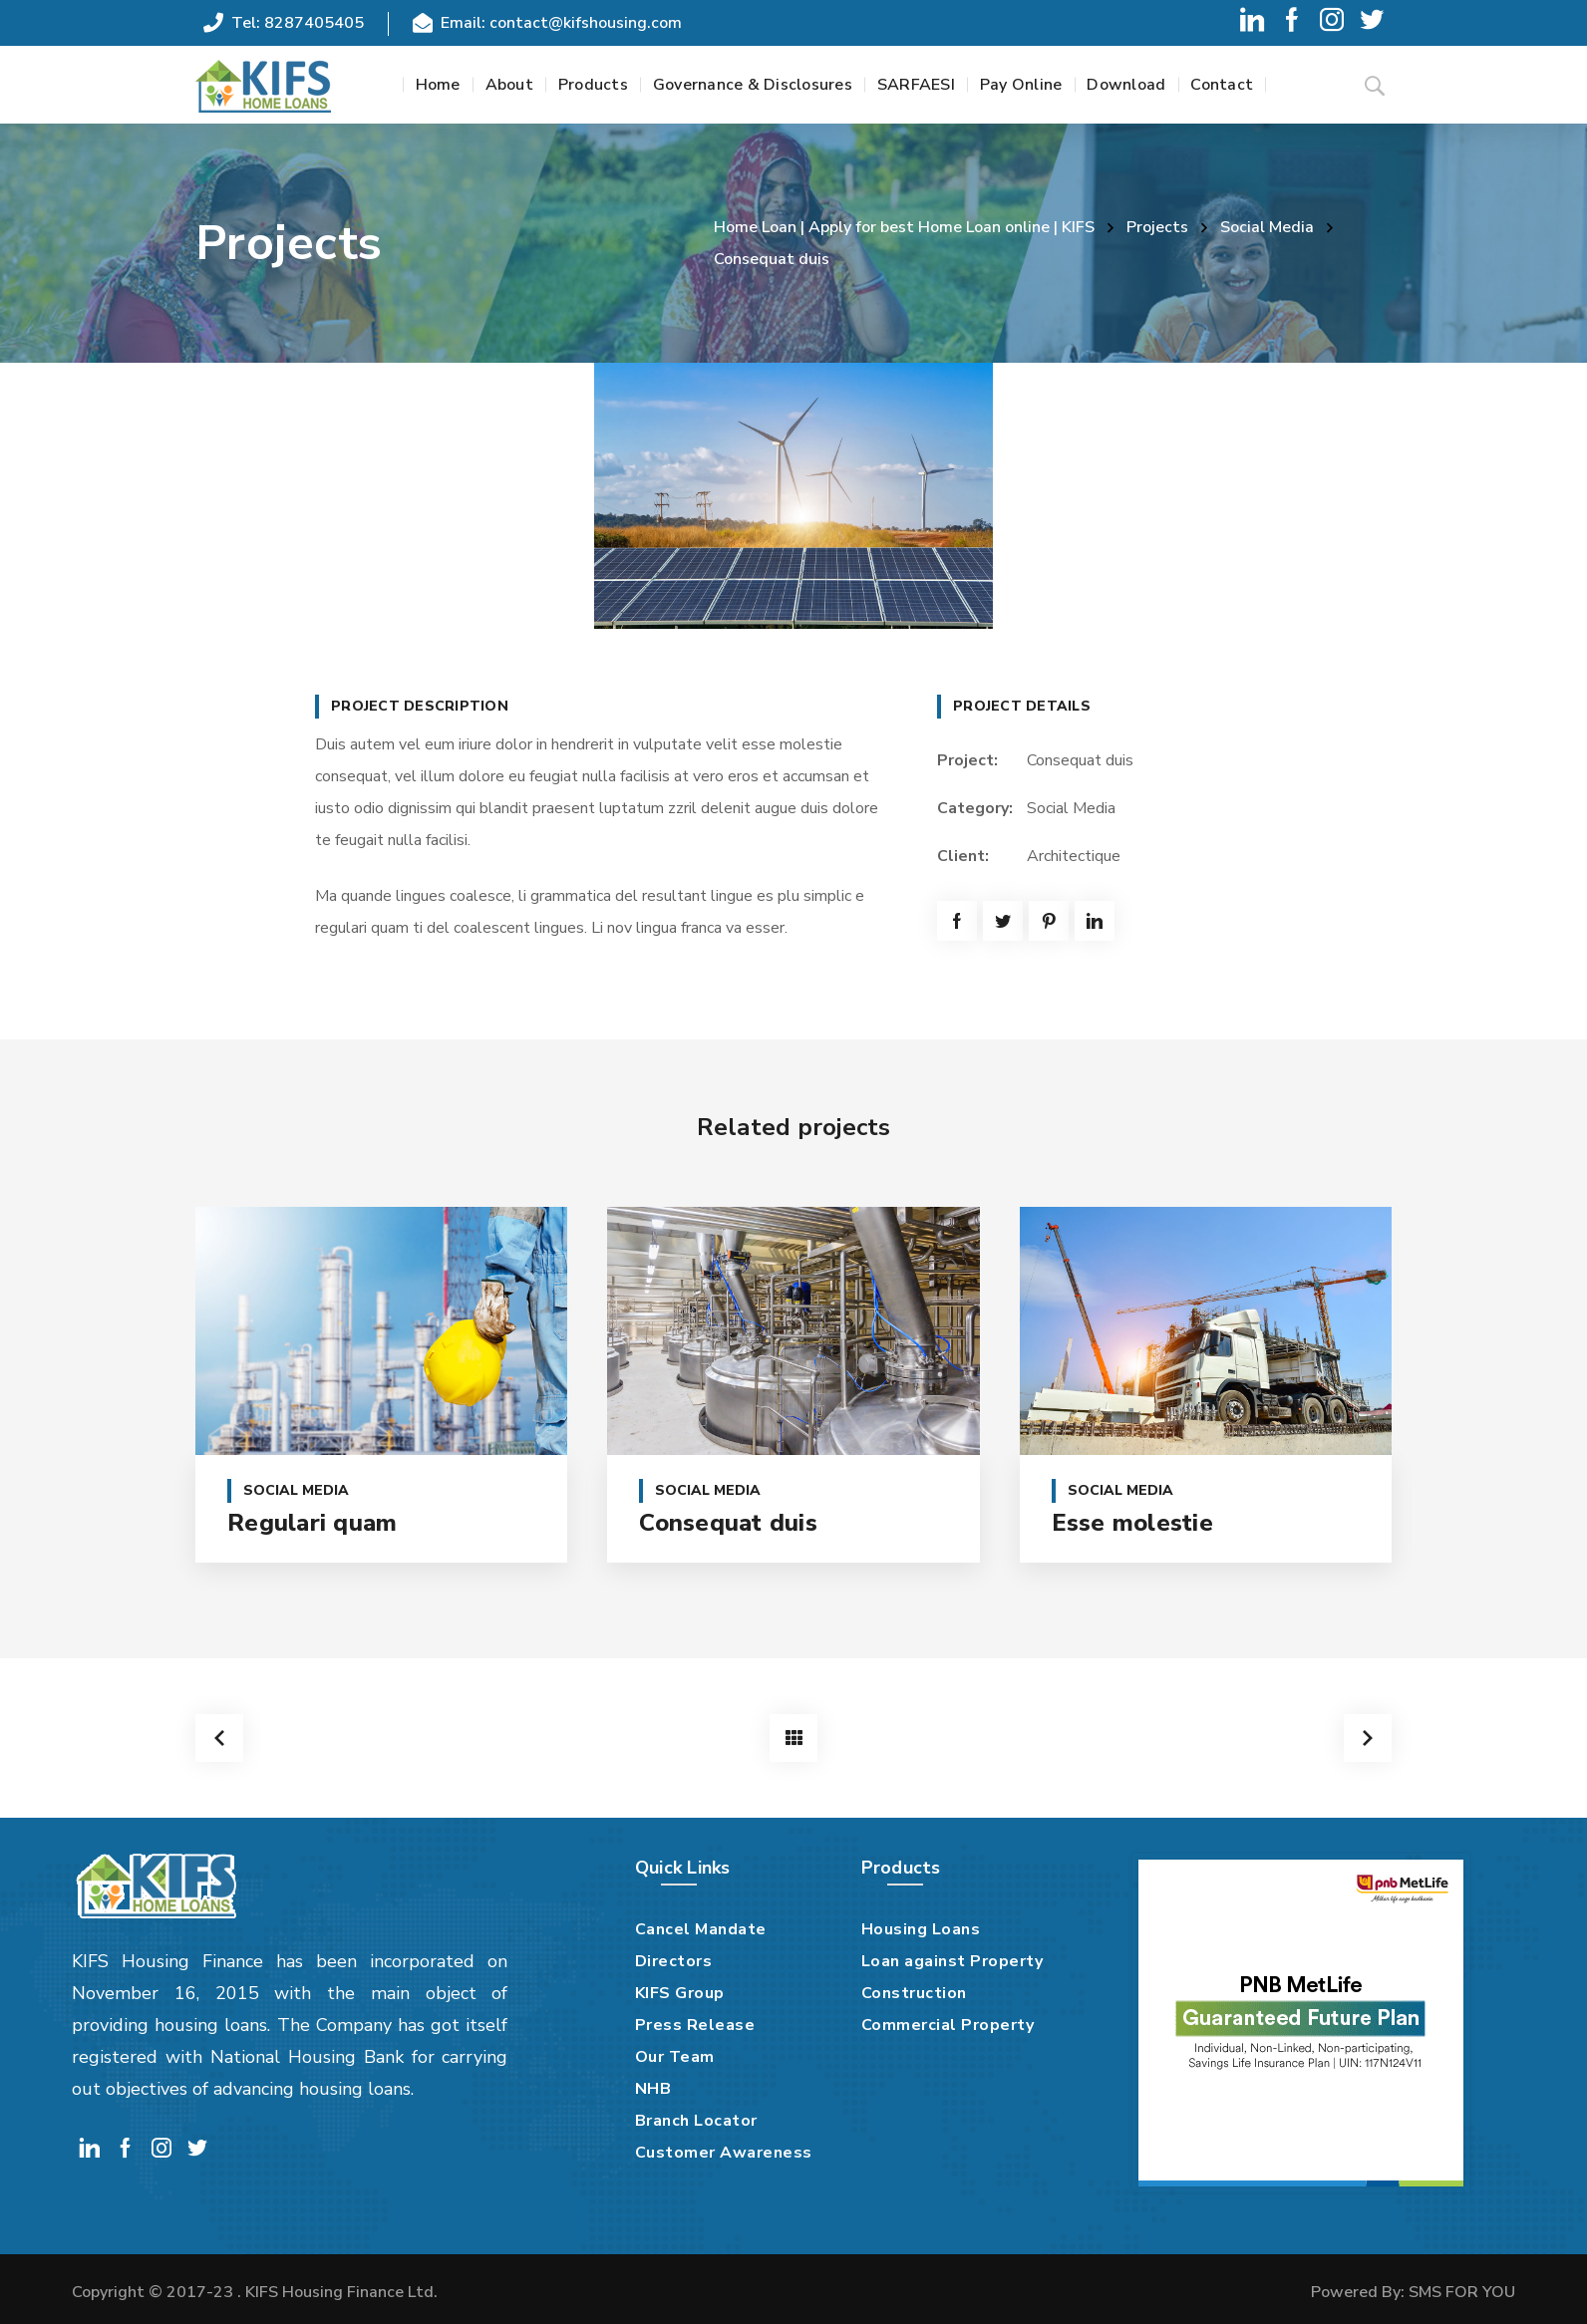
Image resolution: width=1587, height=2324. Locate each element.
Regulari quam (312, 1523)
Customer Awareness (723, 2153)
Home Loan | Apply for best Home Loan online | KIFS (904, 227)
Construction (914, 1993)
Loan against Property (952, 1961)
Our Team (675, 2057)
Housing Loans (921, 1929)
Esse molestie (1132, 1523)
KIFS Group (680, 1993)
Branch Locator (696, 2121)
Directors (674, 1961)
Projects (1157, 227)
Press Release (695, 2025)
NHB (653, 2089)
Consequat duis (728, 1523)
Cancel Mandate (701, 1929)
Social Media (1267, 227)
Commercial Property (948, 2025)
